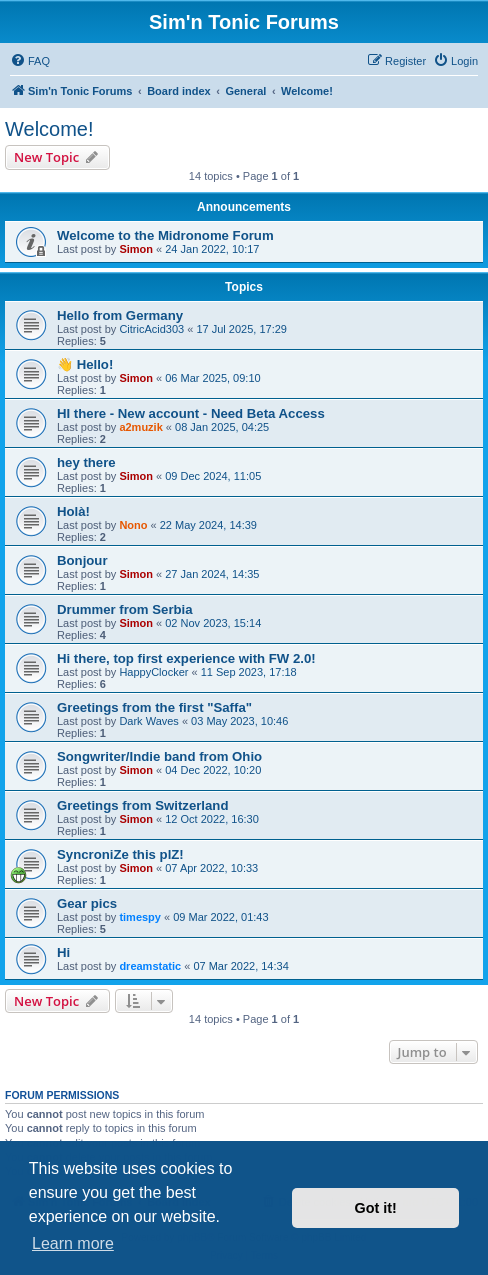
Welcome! (49, 129)
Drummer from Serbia (125, 609)
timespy (140, 917)
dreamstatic (150, 966)
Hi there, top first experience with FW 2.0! (186, 658)
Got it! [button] (376, 1208)
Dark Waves (149, 721)
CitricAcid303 (151, 329)
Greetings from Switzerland (142, 805)
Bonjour (82, 560)
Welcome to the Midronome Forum (165, 235)
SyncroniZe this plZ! (120, 854)
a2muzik (140, 427)
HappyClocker (153, 672)
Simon (136, 249)
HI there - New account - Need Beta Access (191, 413)
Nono (133, 525)
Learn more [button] (73, 1243)
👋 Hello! (85, 364)
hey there (86, 462)
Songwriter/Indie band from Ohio (159, 756)
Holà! (73, 511)
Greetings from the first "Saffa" (154, 707)
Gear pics (87, 903)
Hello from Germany (120, 315)
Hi (63, 952)
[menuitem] (30, 61)
